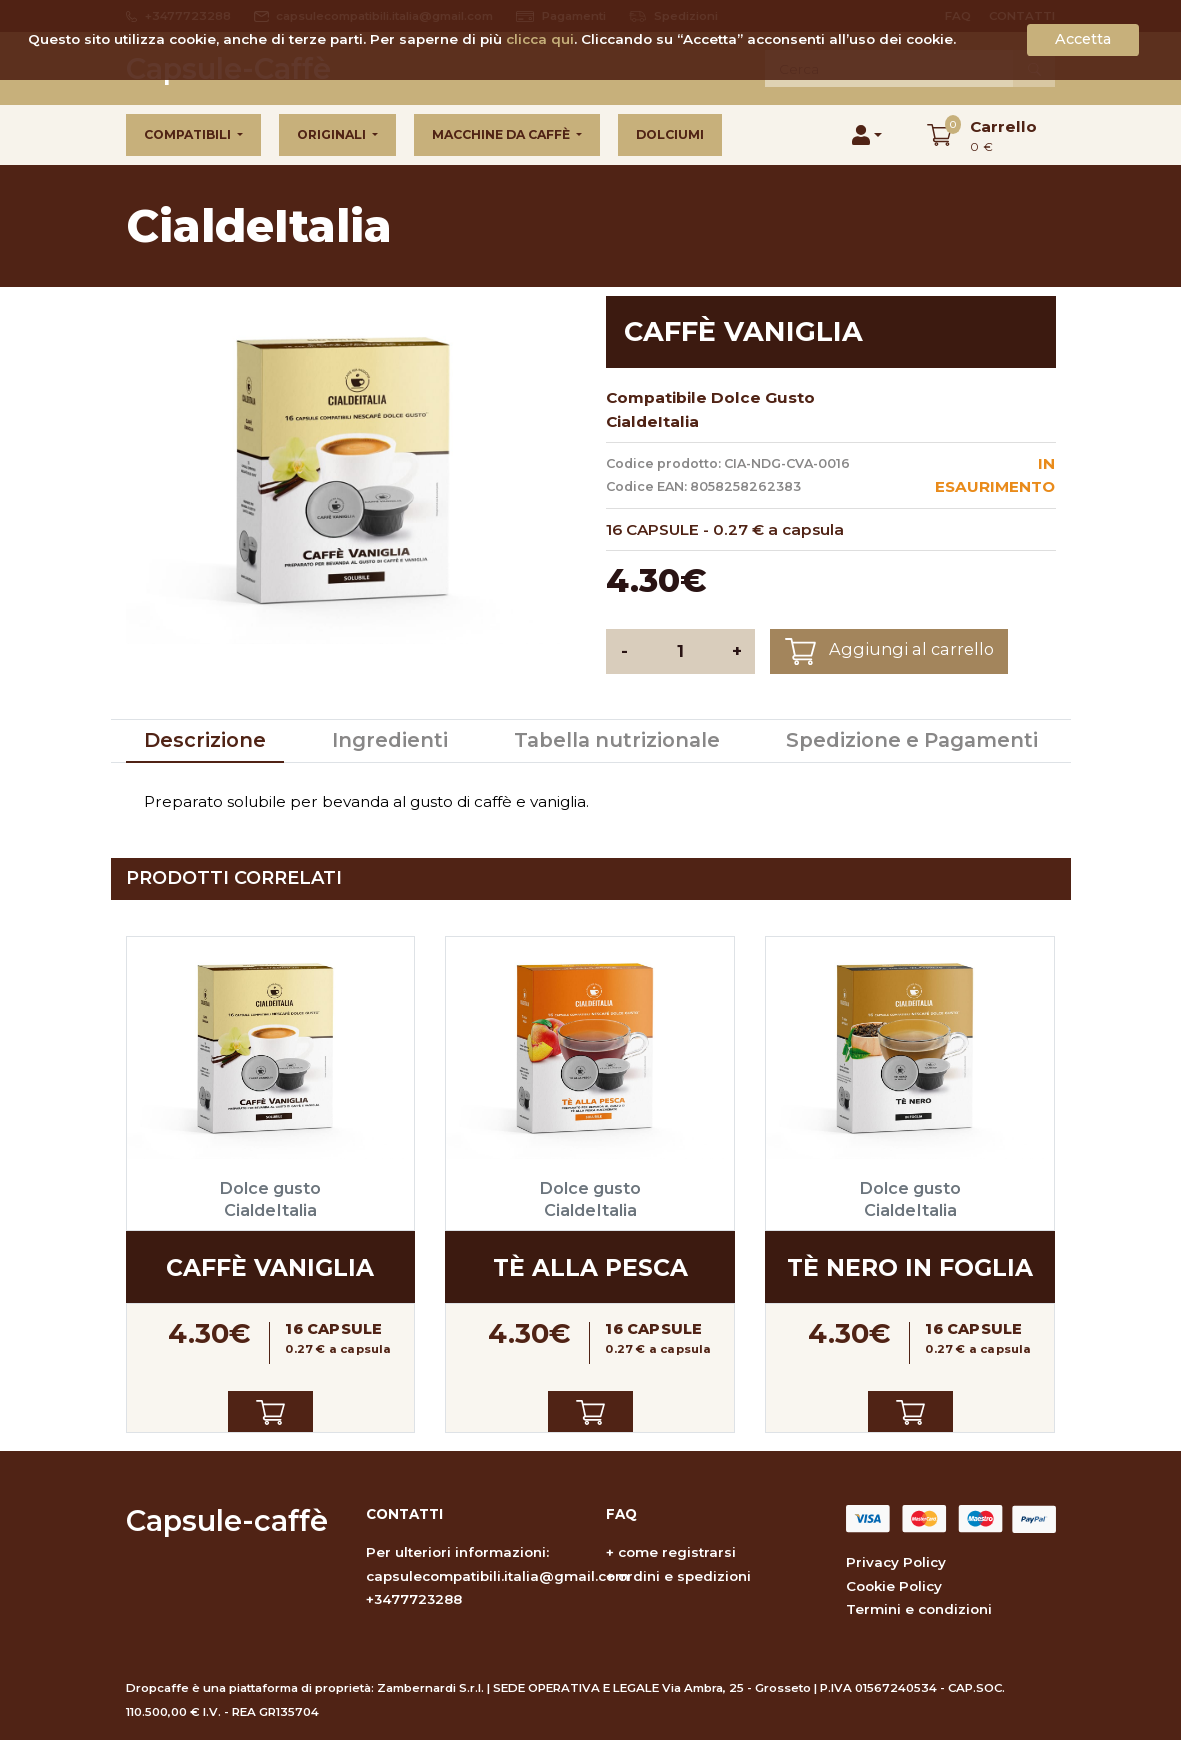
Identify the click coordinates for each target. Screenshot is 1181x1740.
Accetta (1083, 39)
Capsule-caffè (227, 1520)
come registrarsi (677, 1552)
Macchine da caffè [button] (502, 134)
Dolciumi (670, 134)
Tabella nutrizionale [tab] (617, 740)
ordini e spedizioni (684, 1576)
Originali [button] (333, 134)
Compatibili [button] (189, 134)
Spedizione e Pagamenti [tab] (912, 740)
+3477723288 (414, 1599)
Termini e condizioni (919, 1609)
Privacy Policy (896, 1562)
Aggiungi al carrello (889, 651)
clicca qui (540, 39)
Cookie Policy (894, 1586)
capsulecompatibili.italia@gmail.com (497, 1576)
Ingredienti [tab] (390, 740)
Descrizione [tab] (205, 740)
